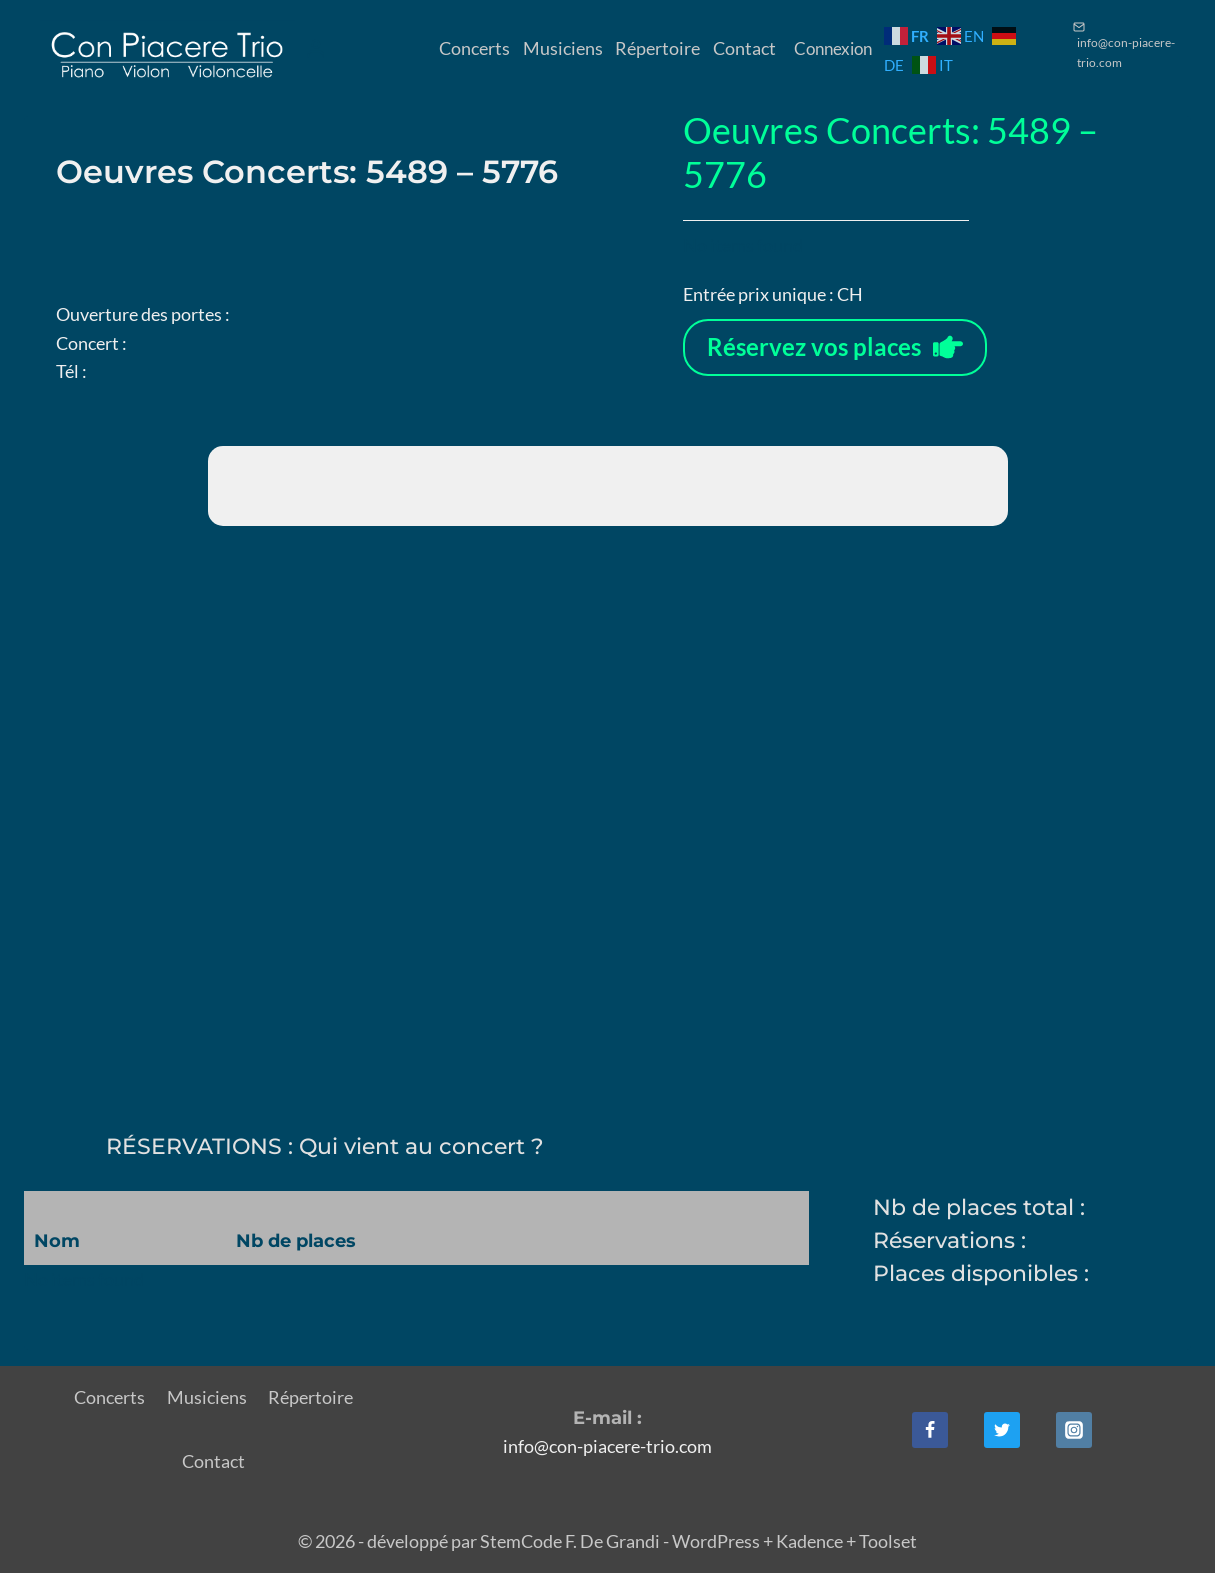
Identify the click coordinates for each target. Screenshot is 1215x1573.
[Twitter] (1002, 1430)
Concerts (474, 48)
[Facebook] (930, 1430)
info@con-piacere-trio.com (607, 1446)
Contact (744, 48)
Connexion (833, 48)
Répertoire (657, 48)
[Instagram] (1074, 1430)
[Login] (316, 48)
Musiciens (563, 48)
